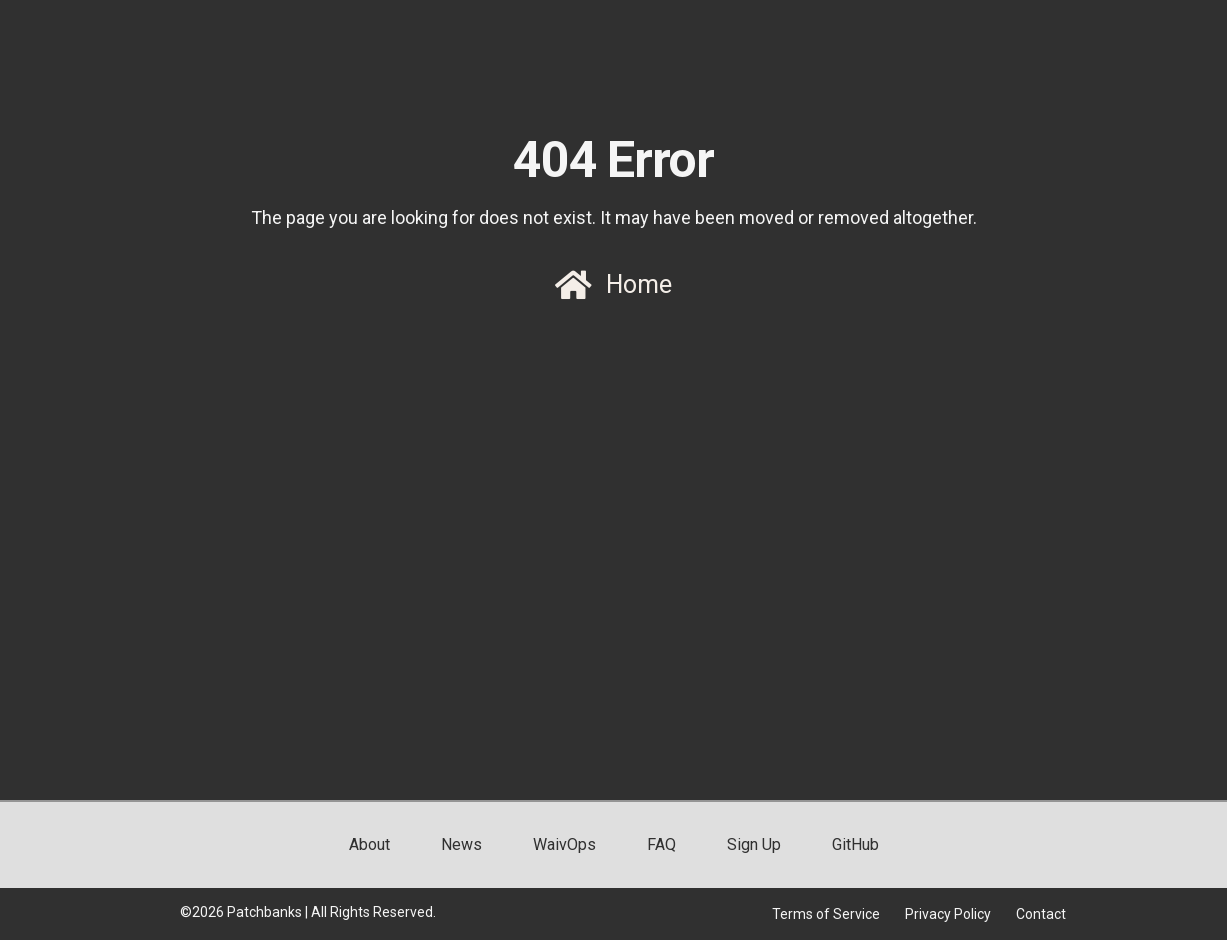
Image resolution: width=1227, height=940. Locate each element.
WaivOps (564, 844)
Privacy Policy (948, 914)
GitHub (855, 844)
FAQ (661, 844)
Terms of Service (826, 914)
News (461, 844)
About (369, 844)
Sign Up (754, 844)
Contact (1041, 914)
